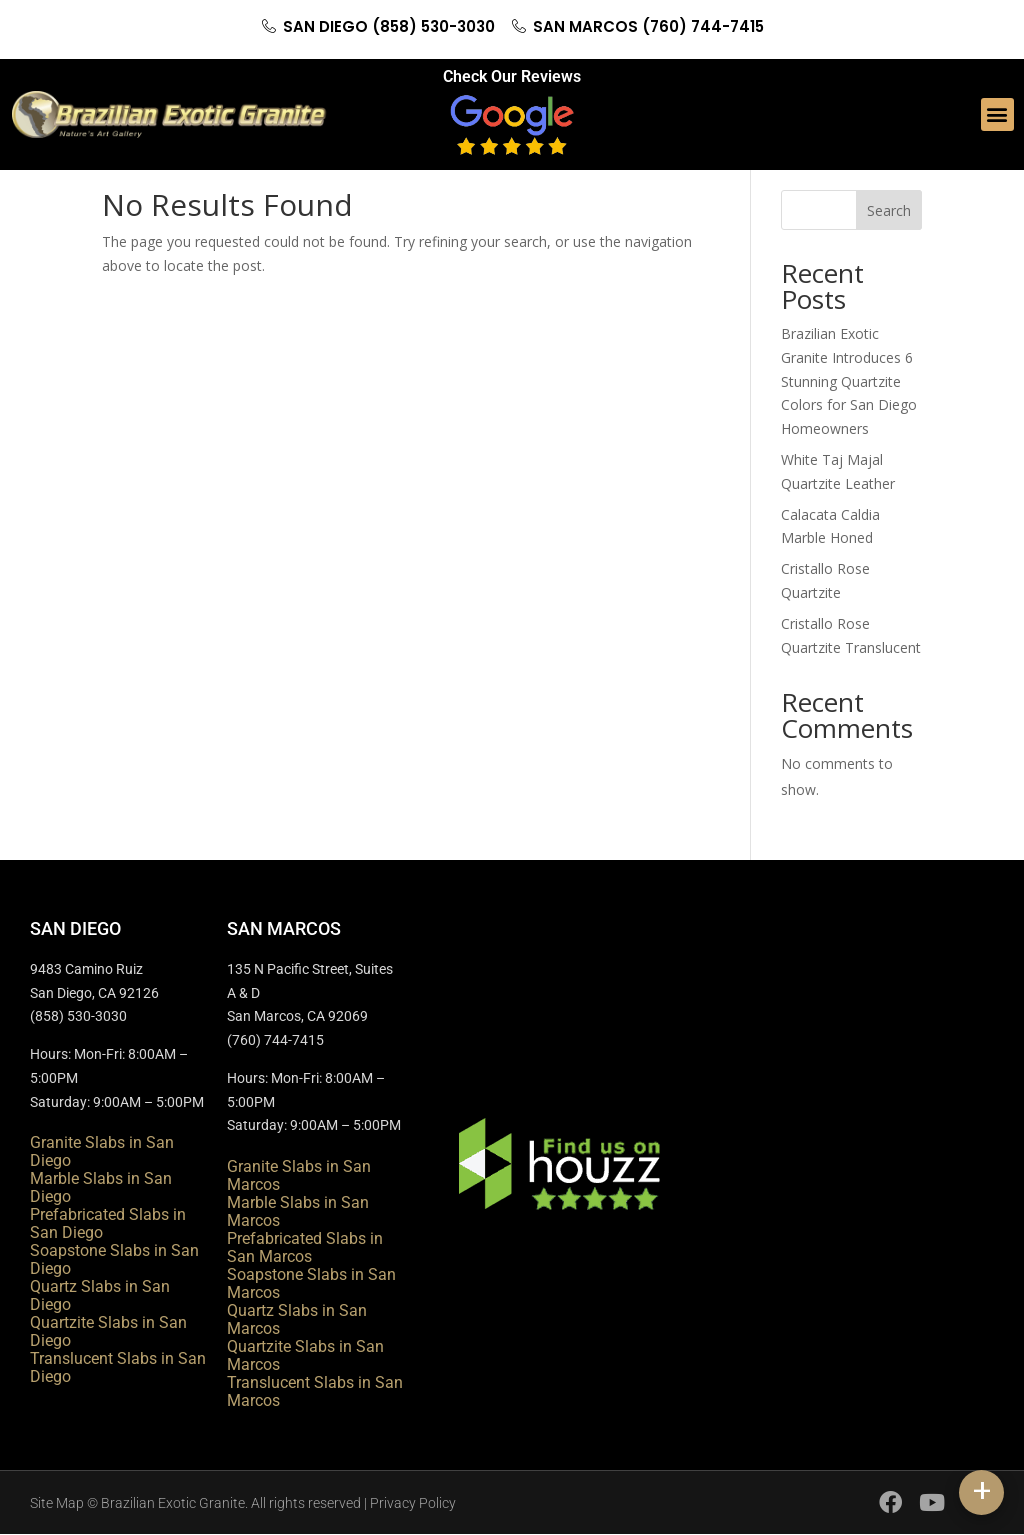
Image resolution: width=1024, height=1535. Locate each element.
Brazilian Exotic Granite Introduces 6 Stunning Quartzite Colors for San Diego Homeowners (849, 381)
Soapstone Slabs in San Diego (114, 1259)
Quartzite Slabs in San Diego (108, 1331)
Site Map (57, 1503)
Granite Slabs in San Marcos (299, 1175)
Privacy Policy (413, 1503)
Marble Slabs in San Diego (101, 1187)
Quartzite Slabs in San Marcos (305, 1355)
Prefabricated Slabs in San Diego (108, 1223)
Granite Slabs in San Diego (102, 1151)
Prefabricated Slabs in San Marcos (305, 1247)
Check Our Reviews (512, 76)
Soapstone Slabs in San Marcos (311, 1283)
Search (889, 210)
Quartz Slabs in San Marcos (297, 1319)
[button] (997, 114)
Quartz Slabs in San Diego (100, 1295)
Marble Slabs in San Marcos (298, 1211)
